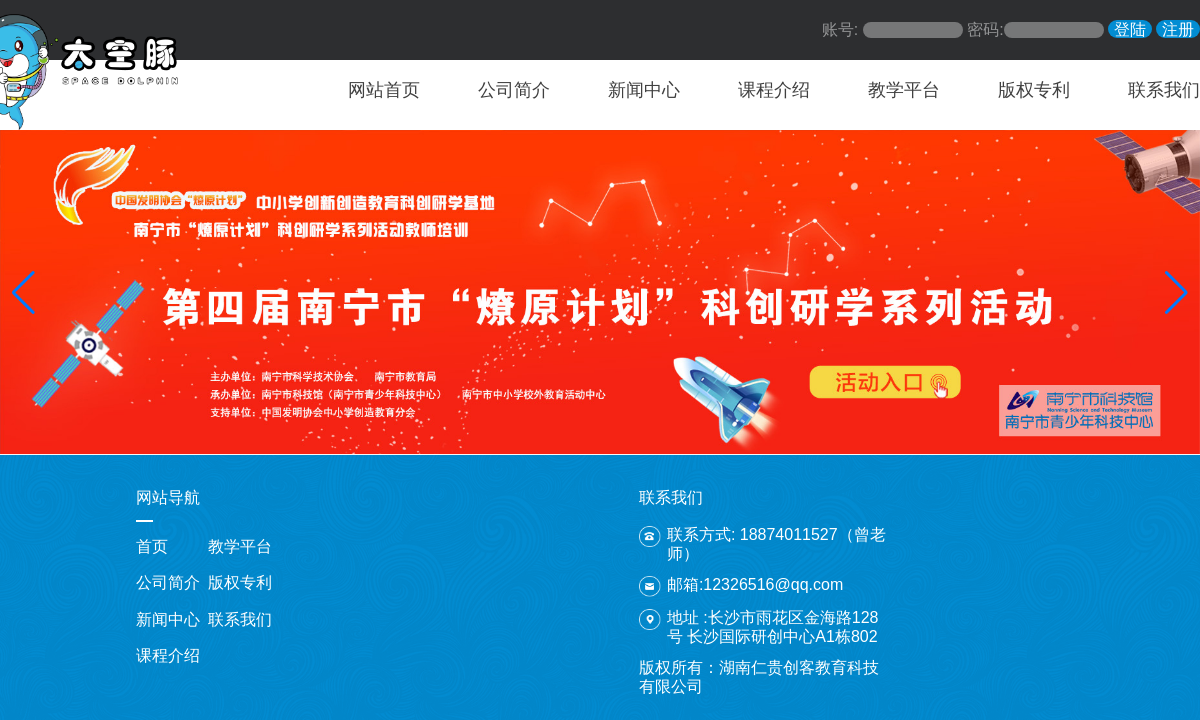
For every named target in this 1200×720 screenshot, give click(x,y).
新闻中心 (644, 90)
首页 (152, 546)
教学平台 (904, 90)
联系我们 (1164, 90)
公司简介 (514, 90)
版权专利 (1034, 90)
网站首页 (384, 90)
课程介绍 (774, 90)
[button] (23, 293)
